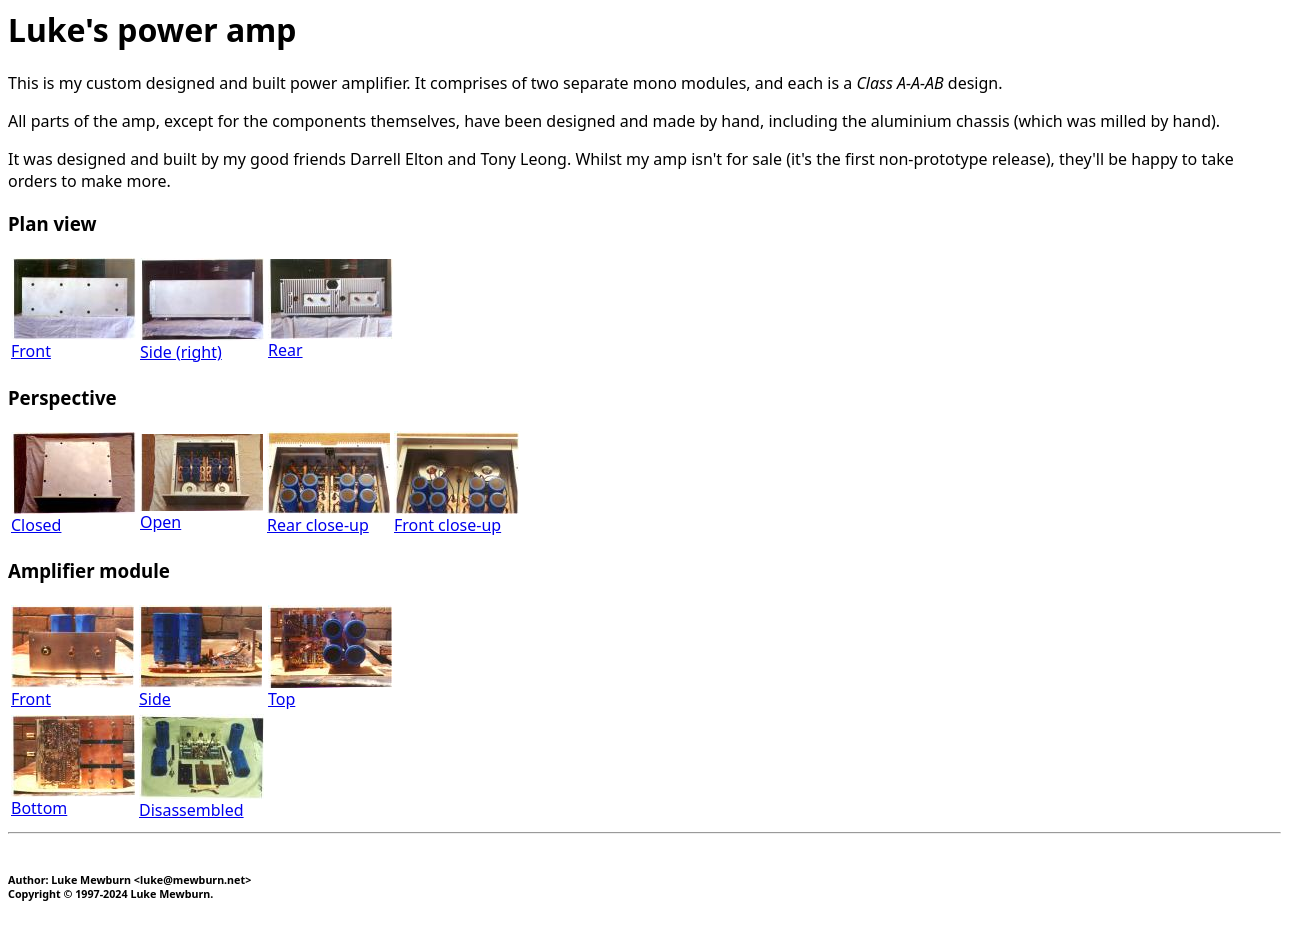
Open (201, 513)
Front (73, 342)
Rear (330, 341)
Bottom (73, 799)
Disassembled (201, 801)
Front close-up (456, 516)
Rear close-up (328, 516)
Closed (73, 516)
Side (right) (202, 343)
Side (200, 690)
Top (330, 690)
